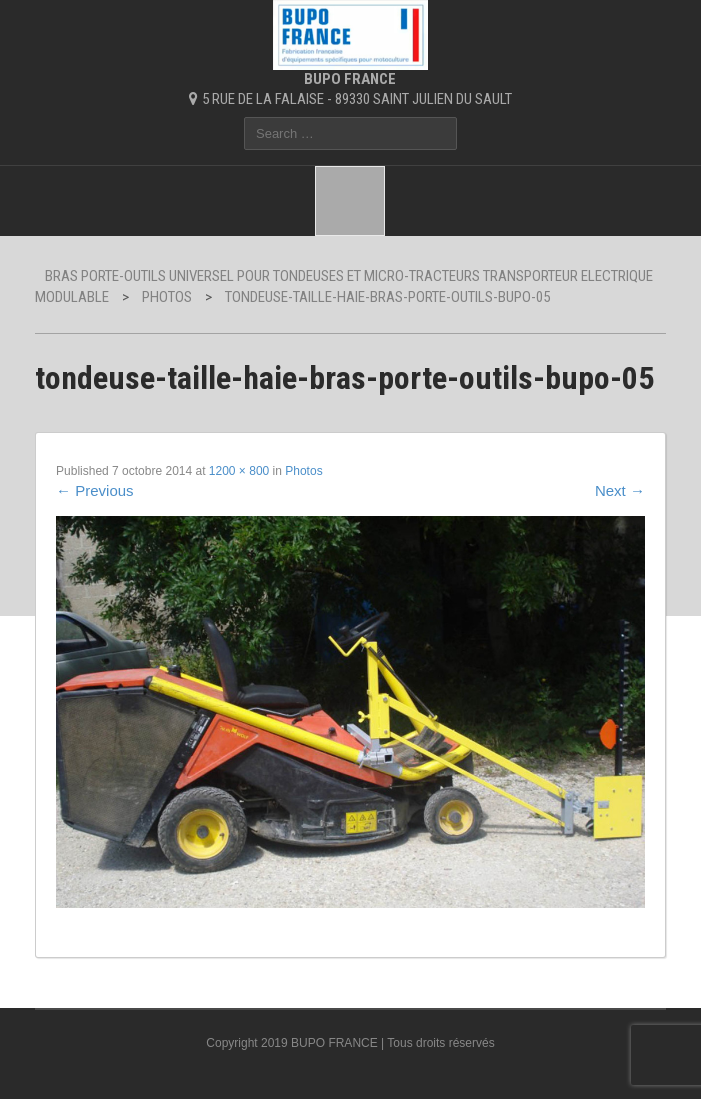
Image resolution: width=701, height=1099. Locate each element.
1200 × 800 (239, 471)
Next (620, 490)
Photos (303, 471)
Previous (95, 490)
